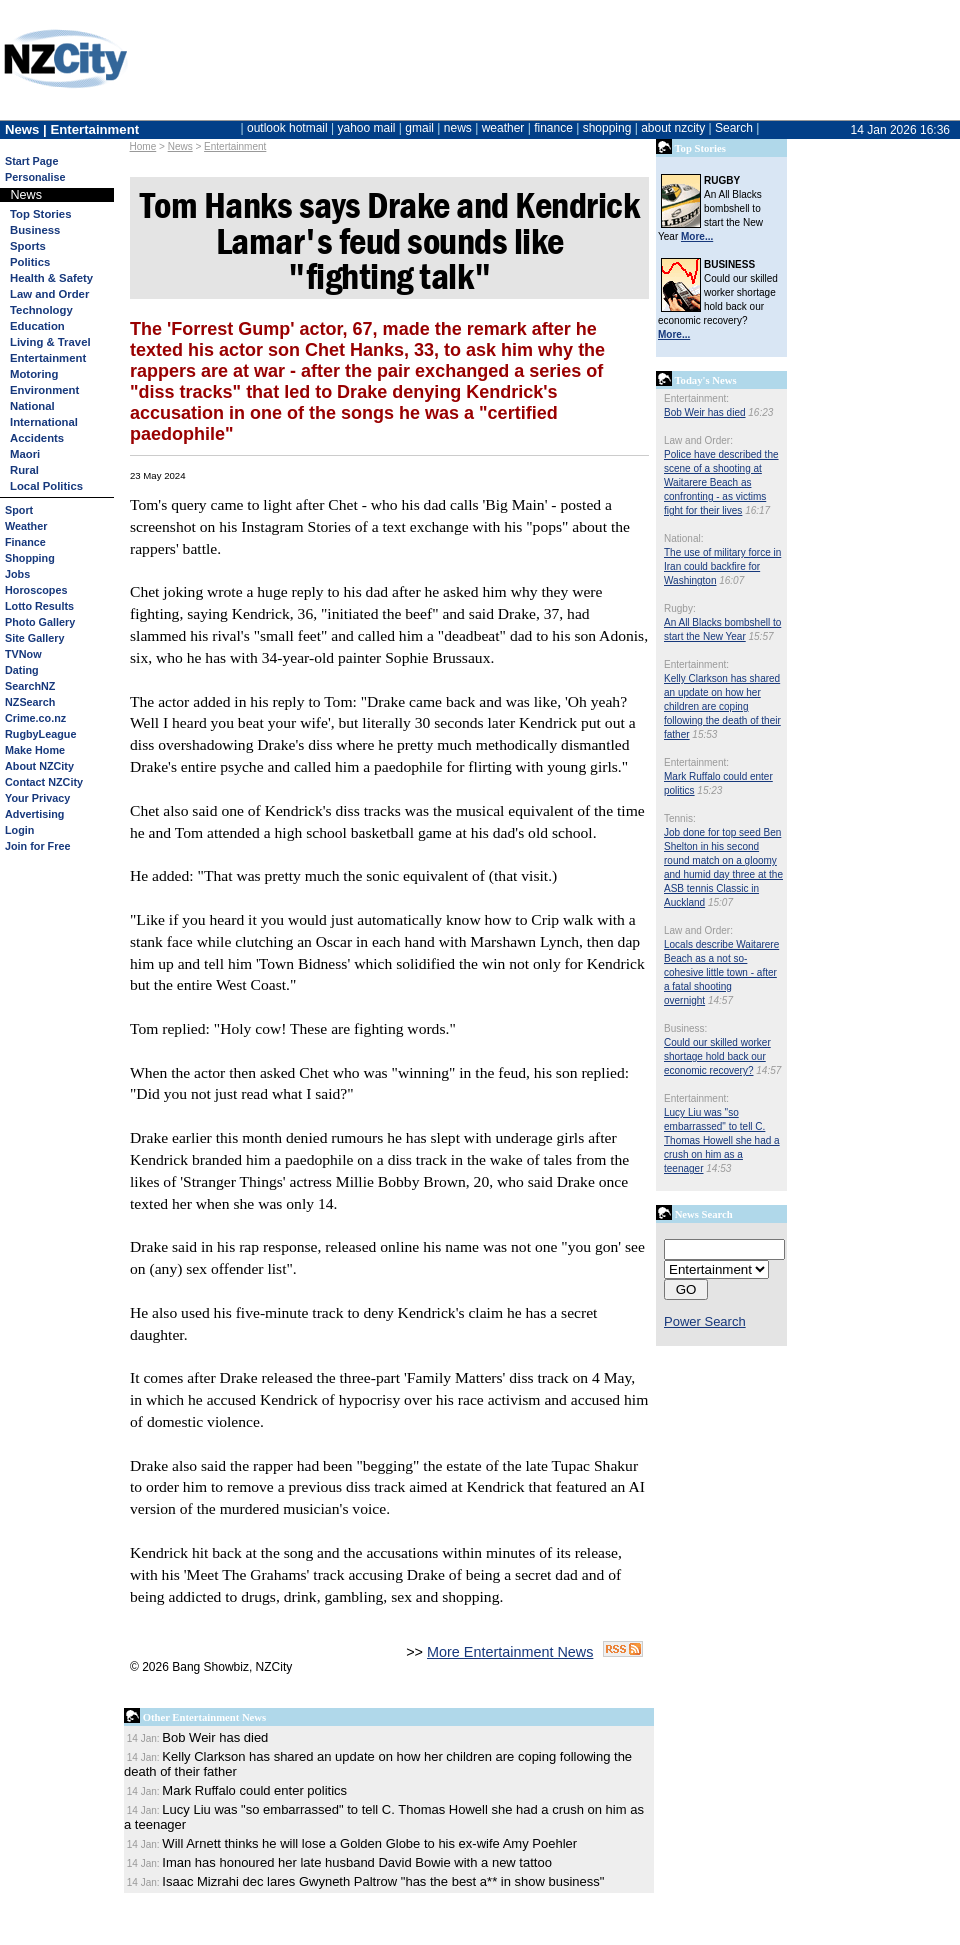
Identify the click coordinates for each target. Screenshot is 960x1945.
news (458, 128)
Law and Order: (698, 440)
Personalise (35, 177)
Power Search (705, 1321)
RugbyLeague (40, 734)
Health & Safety (51, 278)
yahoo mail (367, 128)
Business (35, 230)
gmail (419, 128)
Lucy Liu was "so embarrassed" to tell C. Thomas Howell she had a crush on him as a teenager (722, 1140)
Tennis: (680, 818)
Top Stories (40, 214)
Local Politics (46, 486)
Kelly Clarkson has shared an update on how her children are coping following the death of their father (722, 706)
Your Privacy (37, 798)
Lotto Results (39, 606)
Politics (30, 262)
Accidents (37, 438)
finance (553, 128)
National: (683, 538)
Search (734, 128)
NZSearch (30, 702)
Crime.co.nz (35, 718)
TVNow (23, 654)
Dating (22, 670)
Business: (685, 1028)
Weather (26, 526)
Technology (41, 310)
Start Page (31, 161)
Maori (25, 454)
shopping (607, 128)
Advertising (34, 814)
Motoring (34, 374)
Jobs (17, 574)
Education (37, 326)
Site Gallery (34, 638)
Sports (28, 246)
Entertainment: (696, 398)
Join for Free (37, 846)
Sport (19, 510)
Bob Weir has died (705, 412)
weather (503, 128)
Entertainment (235, 146)
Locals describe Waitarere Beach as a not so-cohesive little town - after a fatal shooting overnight (721, 972)
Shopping (30, 558)
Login (19, 830)
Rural (24, 470)
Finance (25, 542)
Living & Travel (50, 342)
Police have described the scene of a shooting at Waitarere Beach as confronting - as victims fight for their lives (721, 482)
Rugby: (680, 608)
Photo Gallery (40, 622)
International (44, 422)
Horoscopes (36, 590)
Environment (44, 390)
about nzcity (673, 128)
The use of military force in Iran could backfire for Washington (722, 566)
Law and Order (49, 294)
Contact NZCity (44, 782)
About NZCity (39, 766)
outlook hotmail (287, 128)
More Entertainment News (510, 1652)
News (180, 146)
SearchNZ (30, 686)
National (32, 406)
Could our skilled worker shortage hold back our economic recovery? (717, 1056)
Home (143, 146)
